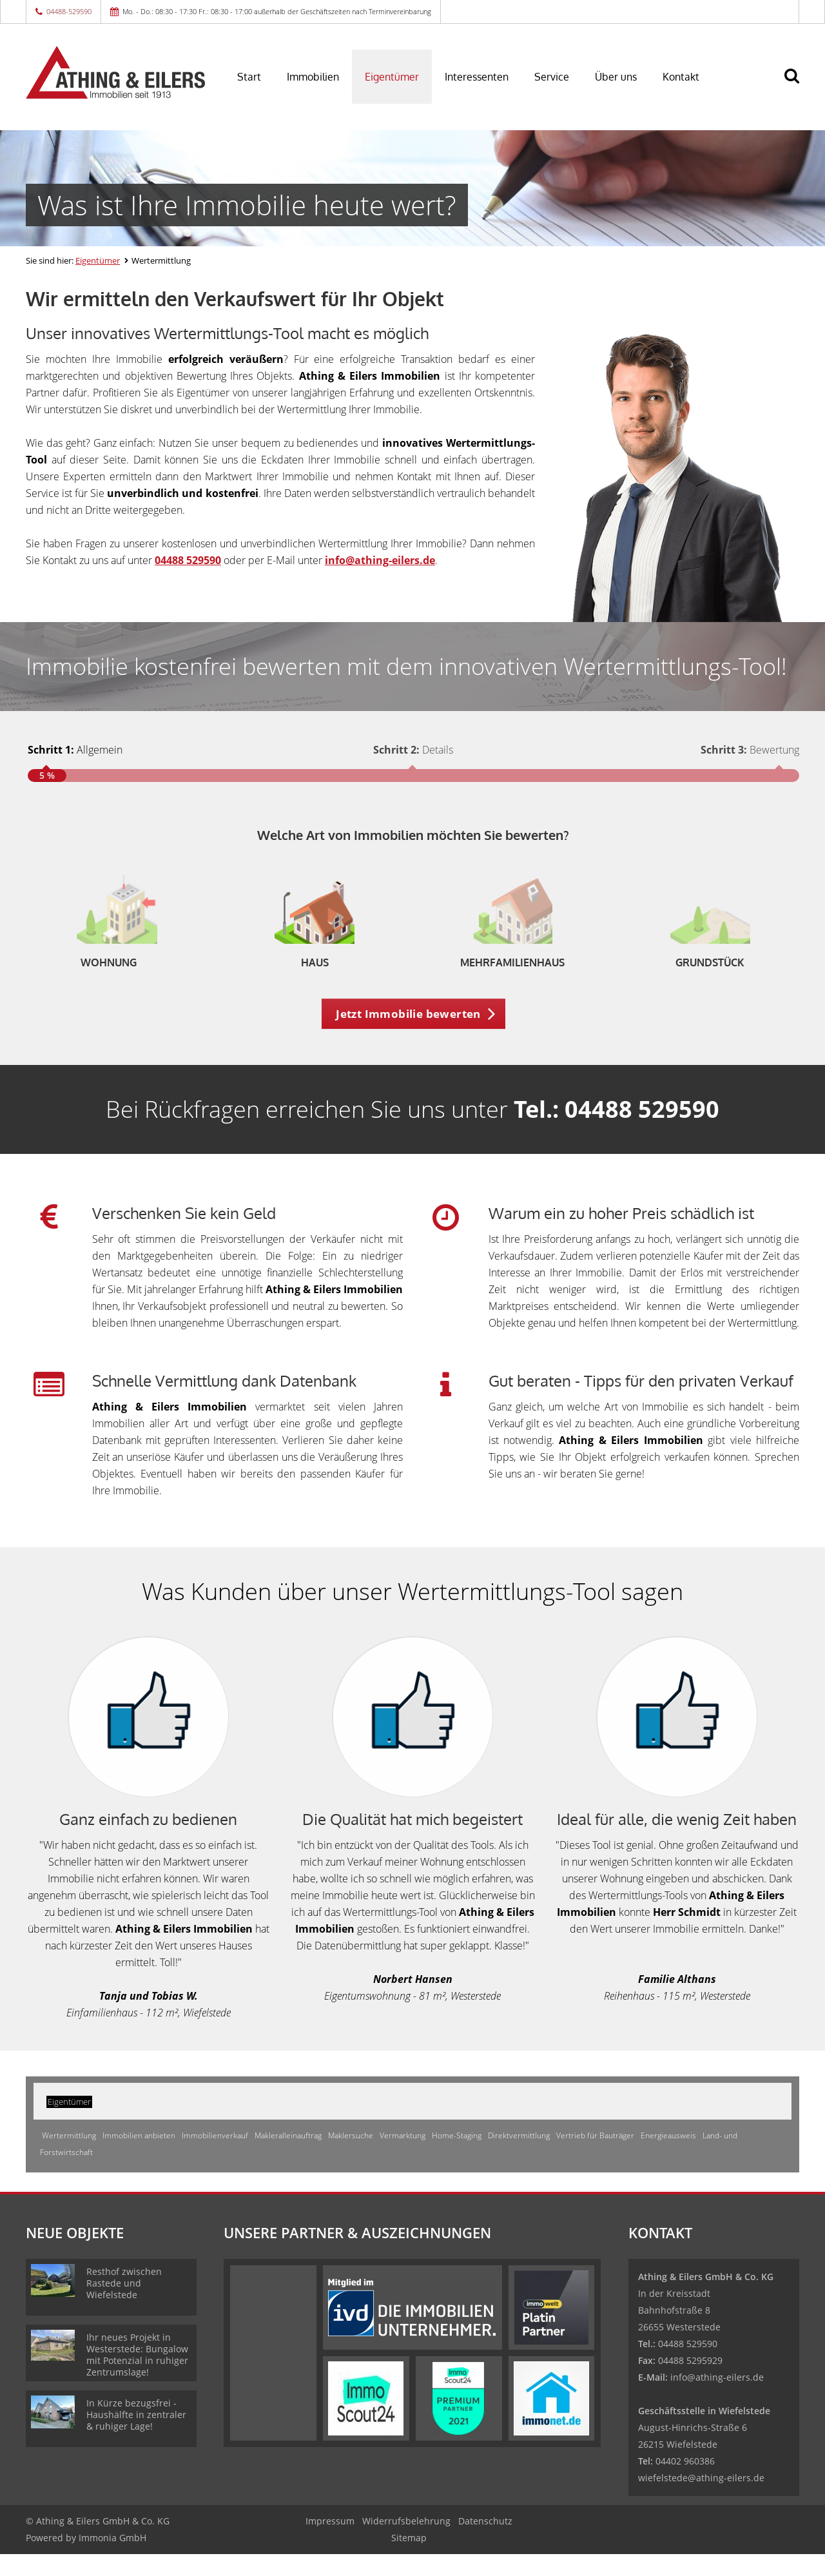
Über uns (616, 76)
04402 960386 (685, 2483)
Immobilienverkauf (215, 2157)
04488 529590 (188, 560)
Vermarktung (402, 2157)
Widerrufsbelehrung (406, 2543)
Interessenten (477, 76)
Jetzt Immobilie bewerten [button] (408, 1034)
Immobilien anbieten (138, 2157)
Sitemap (409, 2559)
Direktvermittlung (519, 2157)
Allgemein (75, 750)
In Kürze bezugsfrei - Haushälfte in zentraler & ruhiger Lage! (136, 2436)
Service (551, 76)
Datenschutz (485, 2543)
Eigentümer (392, 76)
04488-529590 (69, 11)
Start (249, 76)
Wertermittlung (69, 2157)
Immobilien (313, 76)
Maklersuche (350, 2157)
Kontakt (681, 76)
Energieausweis (668, 2157)
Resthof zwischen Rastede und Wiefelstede (124, 2305)
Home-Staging (456, 2157)
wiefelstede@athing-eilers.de (701, 2499)
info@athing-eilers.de (717, 2399)
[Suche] (797, 85)
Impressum (330, 2543)
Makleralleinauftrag (288, 2157)
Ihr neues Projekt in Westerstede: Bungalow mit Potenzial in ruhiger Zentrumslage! (137, 2376)
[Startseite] (115, 72)
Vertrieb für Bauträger (595, 2157)
